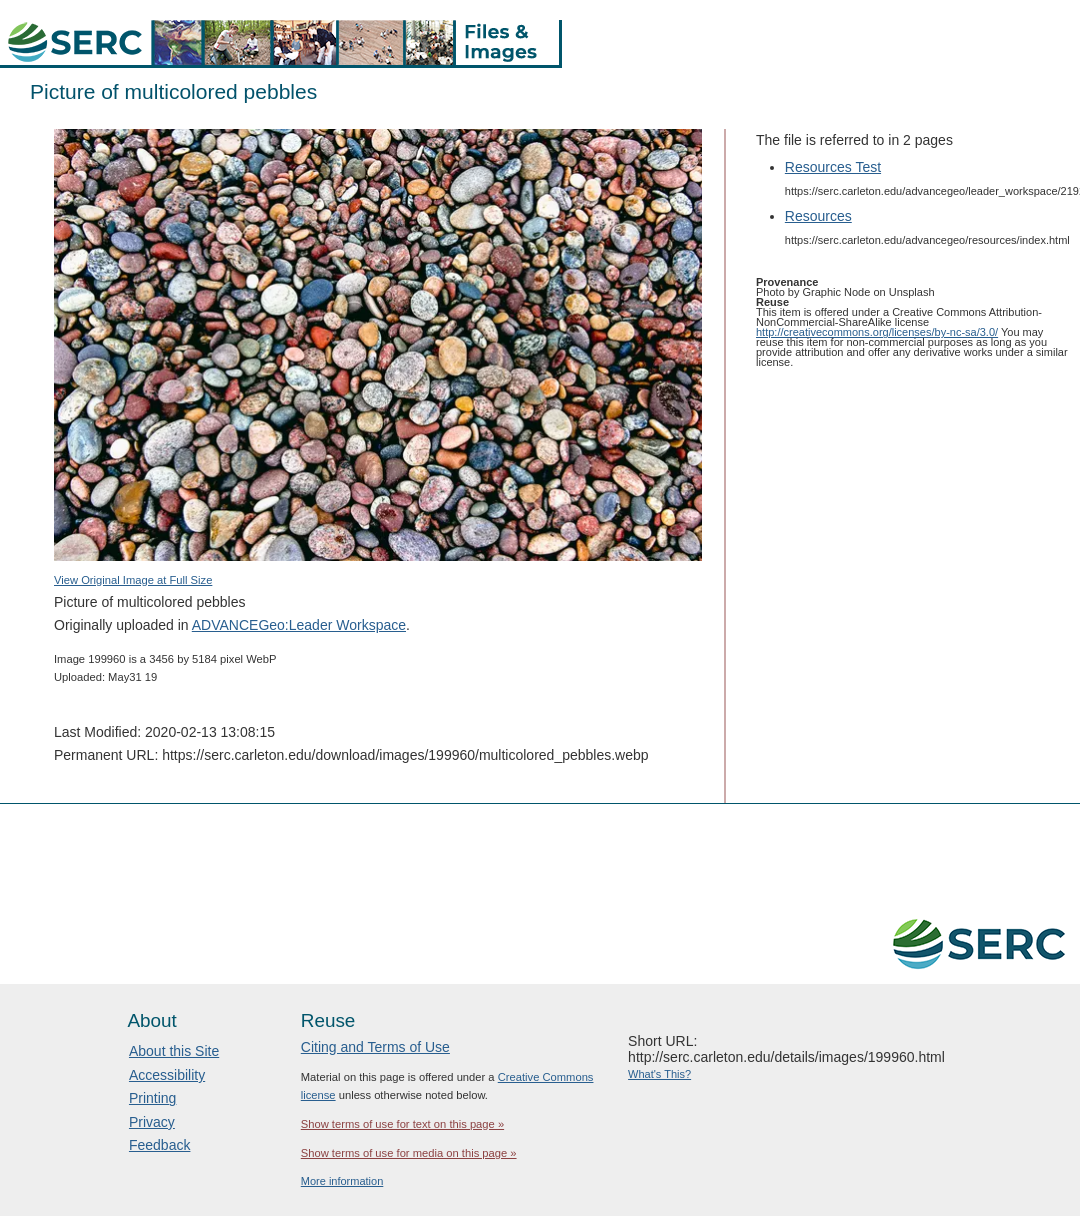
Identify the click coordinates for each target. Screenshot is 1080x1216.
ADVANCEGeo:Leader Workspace (299, 625)
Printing (152, 1098)
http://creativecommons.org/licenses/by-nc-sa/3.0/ (877, 332)
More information (342, 1181)
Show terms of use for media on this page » (409, 1153)
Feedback (159, 1145)
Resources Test (833, 167)
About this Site (174, 1051)
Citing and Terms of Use (375, 1047)
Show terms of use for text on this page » (402, 1124)
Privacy (152, 1122)
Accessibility (167, 1075)
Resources (818, 216)
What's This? (659, 1074)
